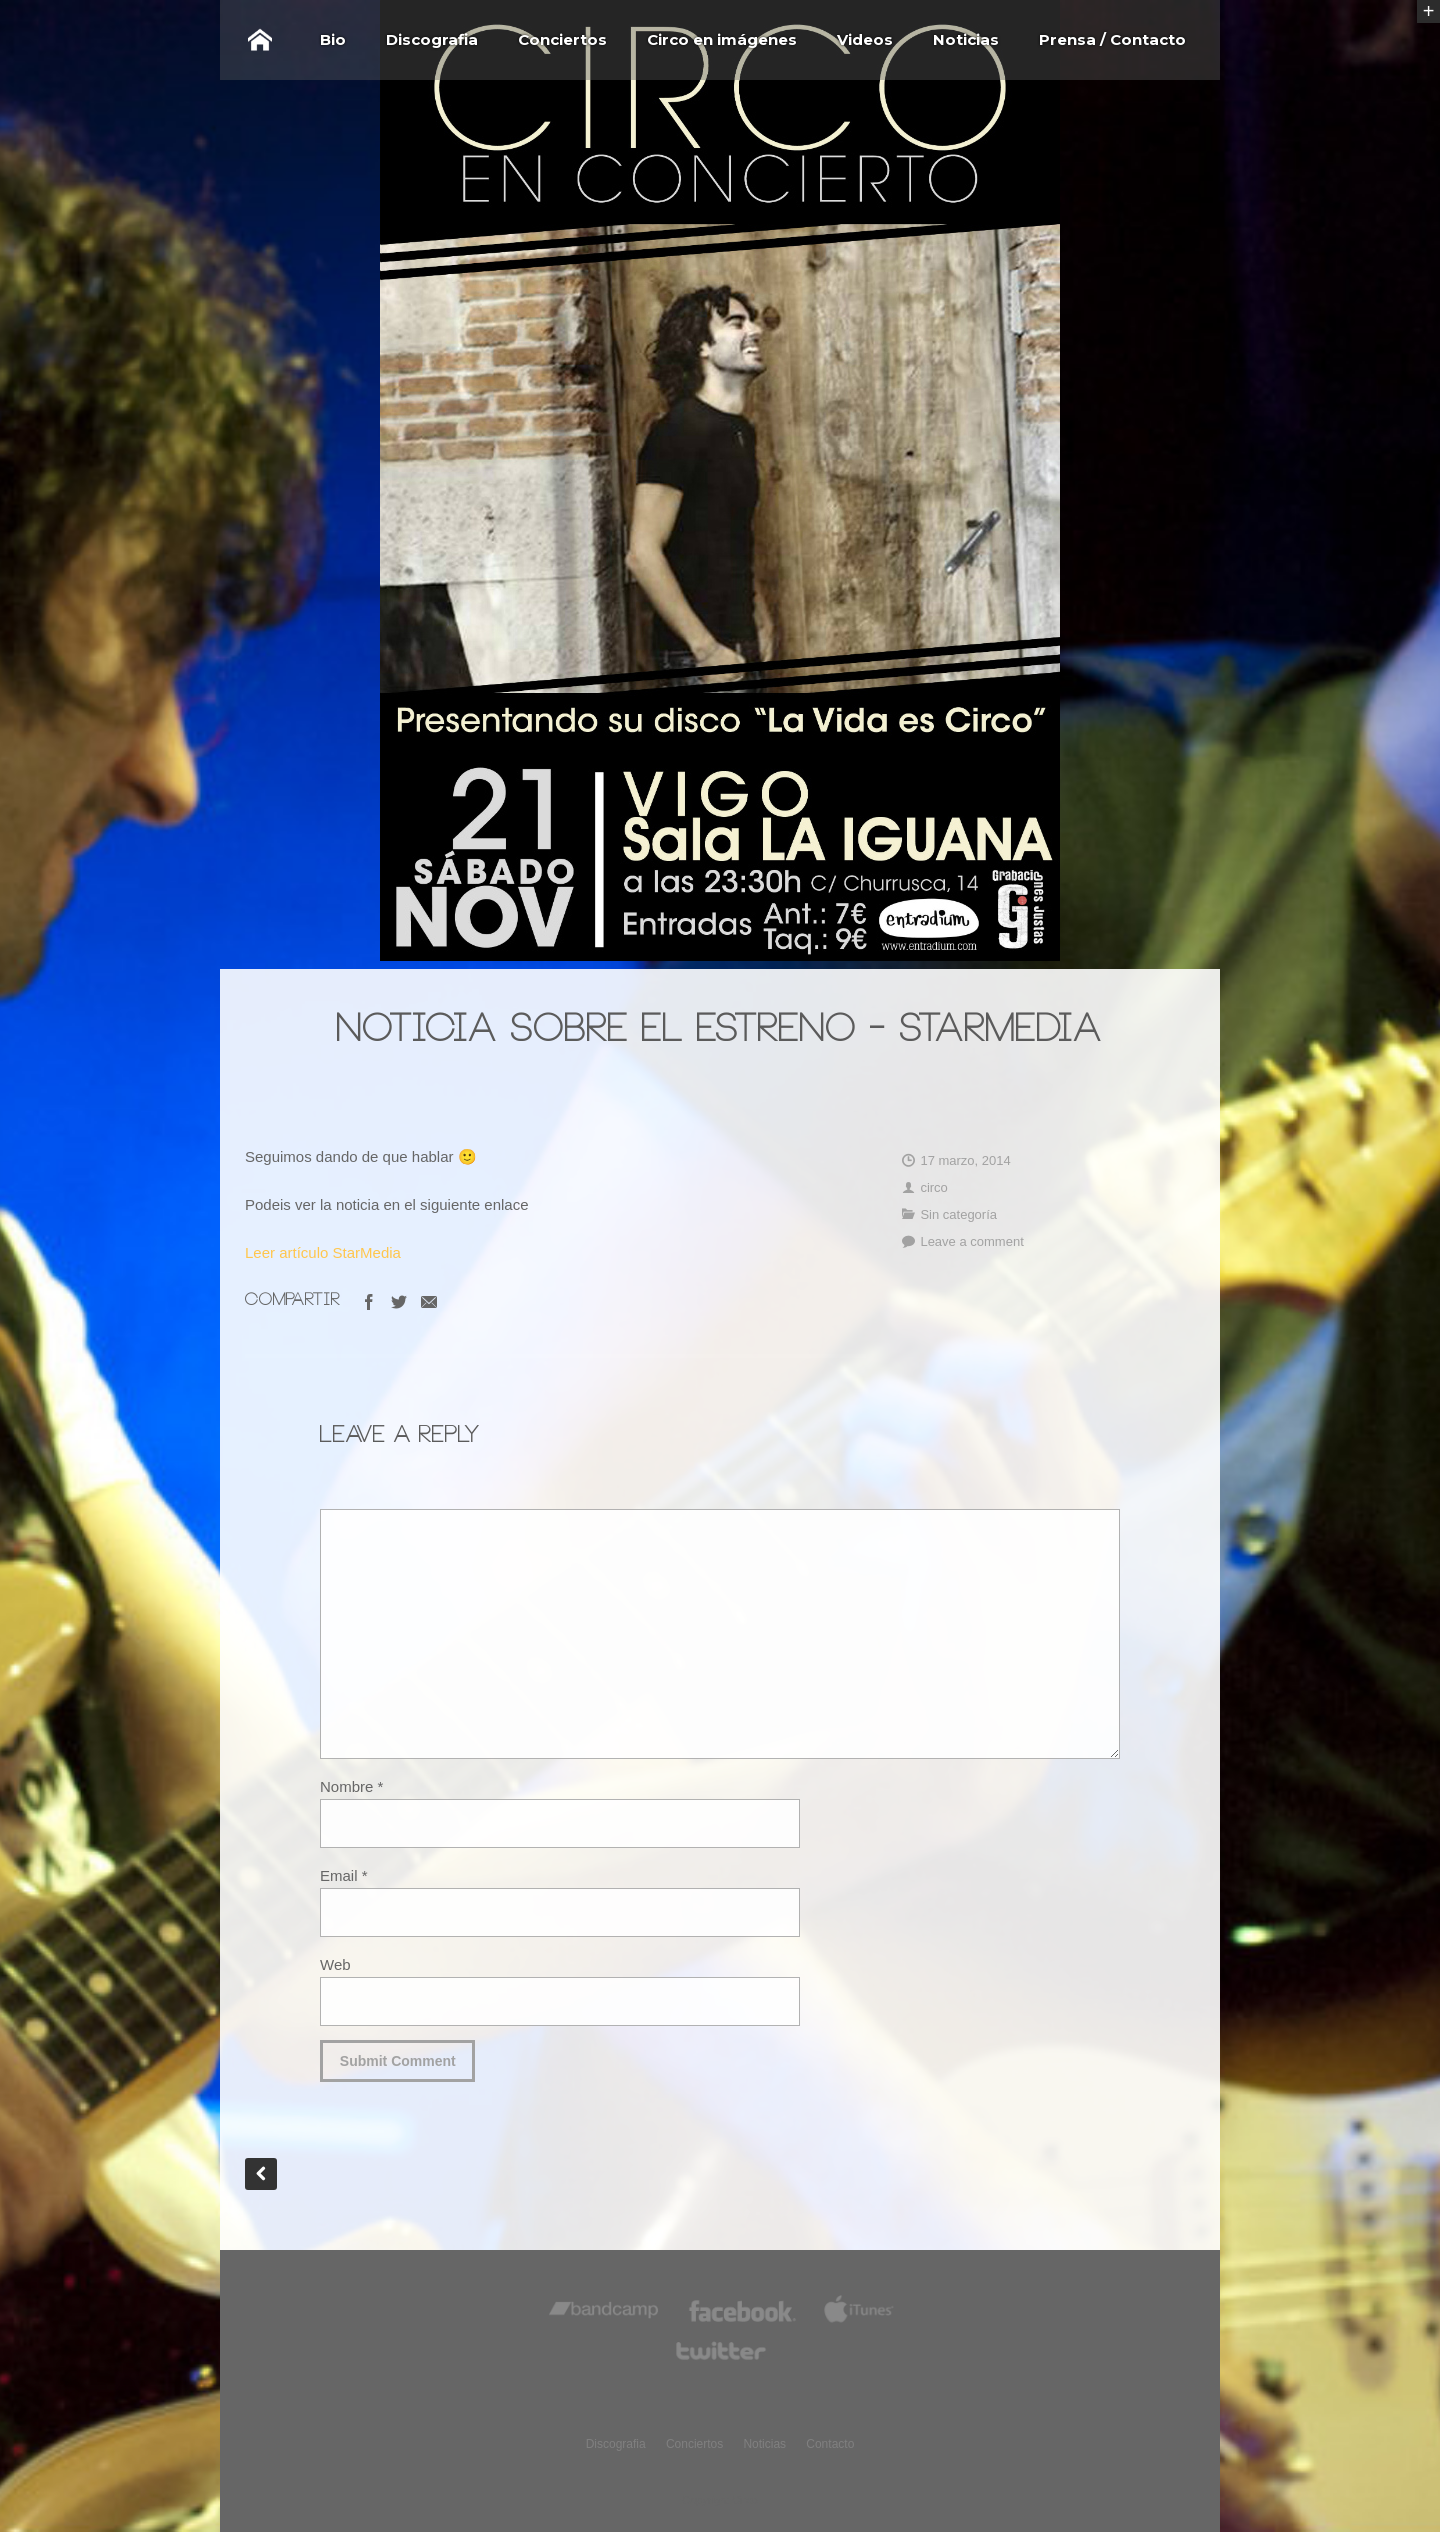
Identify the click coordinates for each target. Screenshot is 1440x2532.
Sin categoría (958, 1214)
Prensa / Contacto (1112, 39)
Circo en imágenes (722, 39)
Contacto (830, 2444)
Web (335, 1964)
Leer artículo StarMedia (323, 1252)
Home (260, 40)
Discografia (432, 39)
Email (344, 1875)
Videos (865, 39)
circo (933, 1187)
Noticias (966, 39)
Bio (333, 39)
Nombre (351, 1786)
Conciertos (562, 39)
